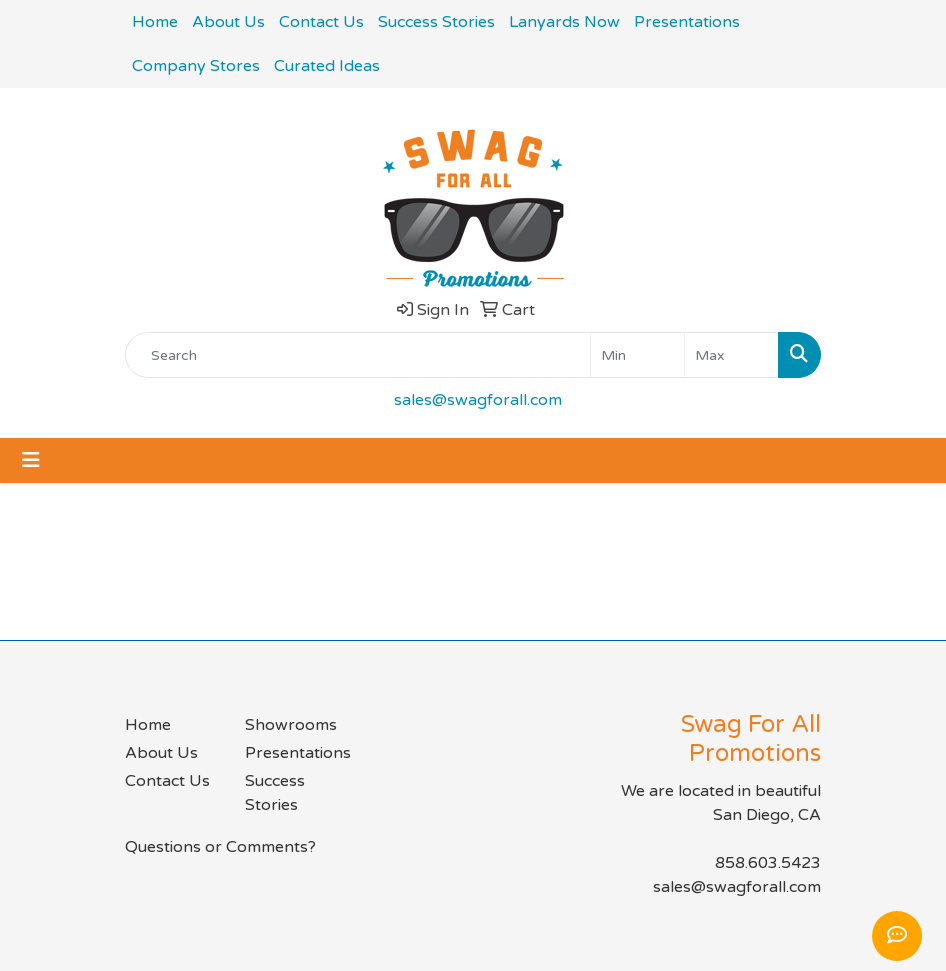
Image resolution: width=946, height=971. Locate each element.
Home (155, 22)
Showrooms (291, 725)
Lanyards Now (564, 22)
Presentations (687, 22)
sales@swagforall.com (478, 400)
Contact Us (321, 22)
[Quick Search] (358, 355)
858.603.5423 (768, 863)
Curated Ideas (327, 66)
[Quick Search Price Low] (637, 355)
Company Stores (196, 66)
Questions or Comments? (220, 847)
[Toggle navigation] (31, 460)
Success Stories (436, 22)
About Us (228, 22)
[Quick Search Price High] (731, 355)
